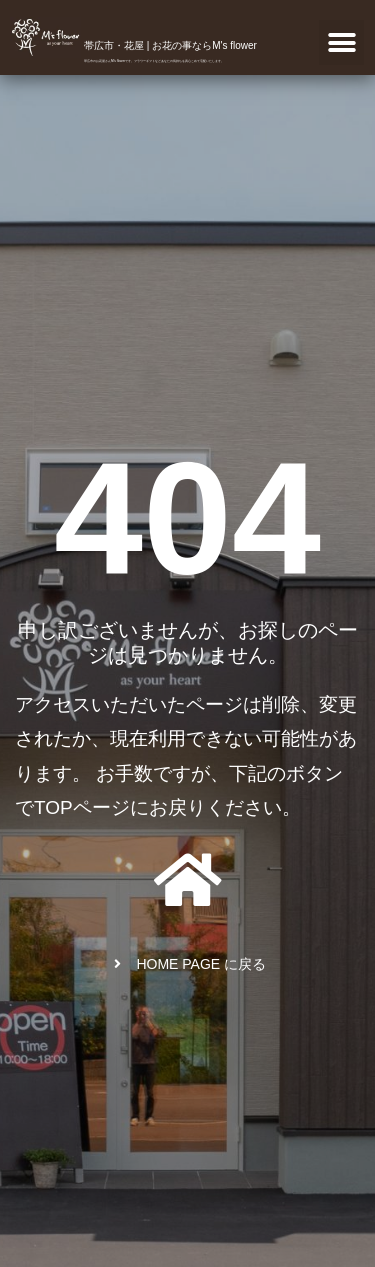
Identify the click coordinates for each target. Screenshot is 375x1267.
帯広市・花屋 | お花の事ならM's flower (170, 45)
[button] (341, 42)
